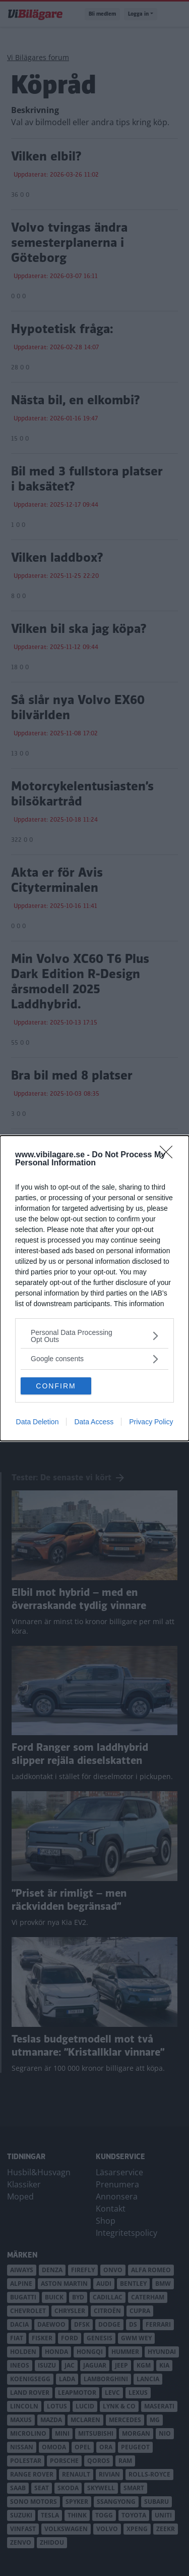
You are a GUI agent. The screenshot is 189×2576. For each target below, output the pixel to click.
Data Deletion (37, 1422)
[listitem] (94, 1336)
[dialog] (94, 1288)
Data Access (93, 1422)
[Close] (169, 1155)
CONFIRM (56, 1385)
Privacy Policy (151, 1422)
